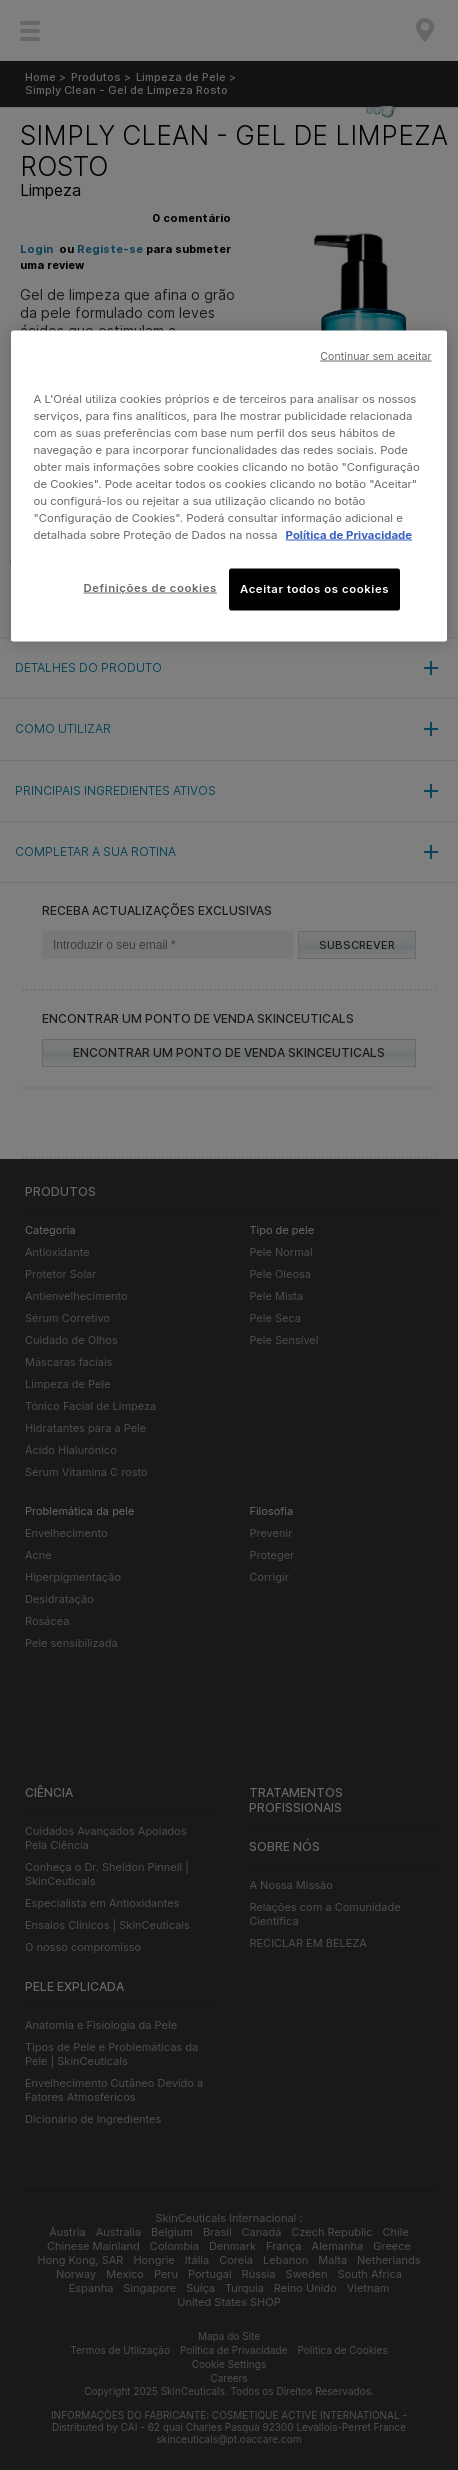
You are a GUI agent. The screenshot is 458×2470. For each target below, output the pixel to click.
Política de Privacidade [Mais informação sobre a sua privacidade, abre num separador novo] (349, 535)
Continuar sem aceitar (375, 355)
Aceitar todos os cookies (314, 589)
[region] (228, 485)
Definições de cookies (149, 588)
